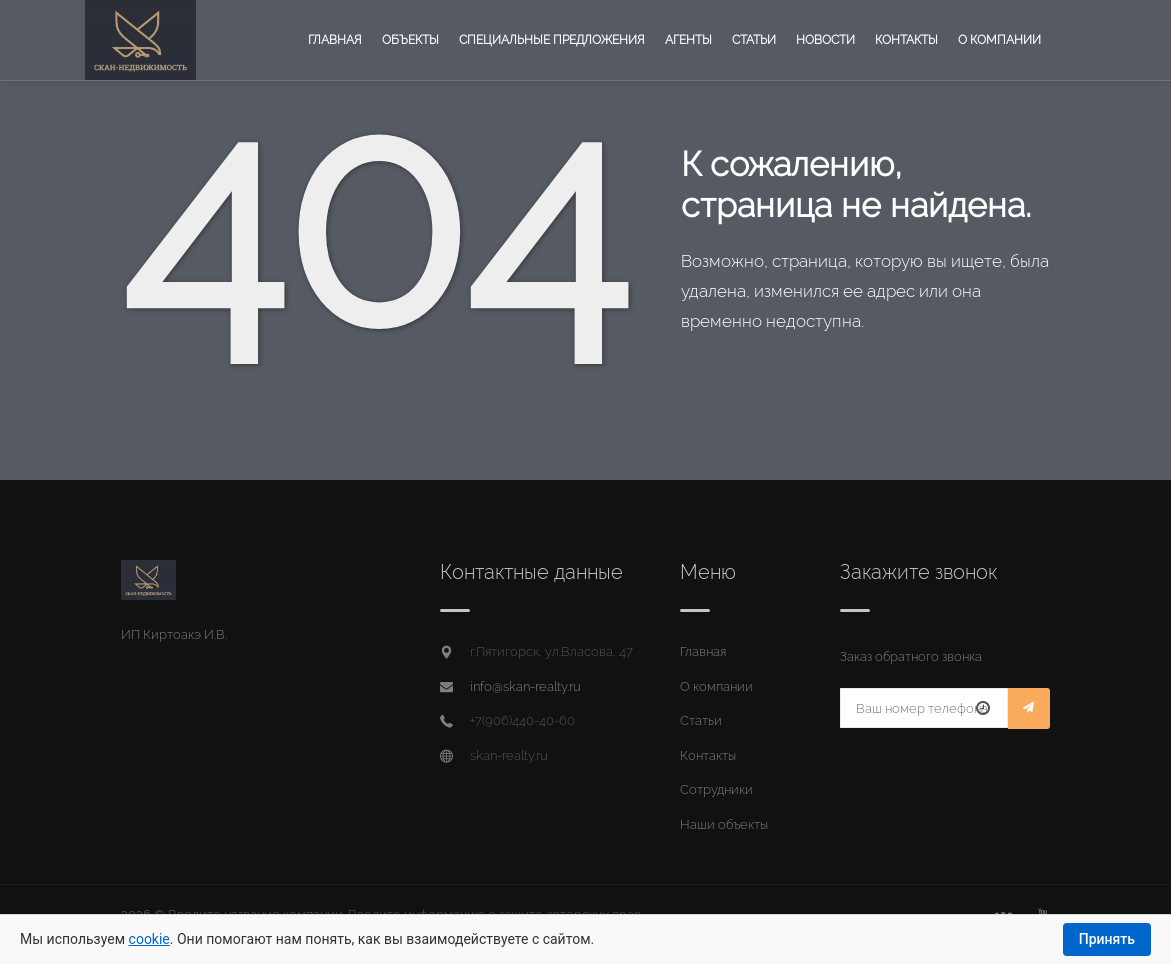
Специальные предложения (552, 40)
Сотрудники (716, 789)
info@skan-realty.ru (525, 686)
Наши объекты (724, 824)
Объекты (410, 40)
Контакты (906, 40)
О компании (999, 40)
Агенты (688, 40)
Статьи (754, 40)
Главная (335, 40)
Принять (1107, 939)
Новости (825, 40)
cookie (149, 939)
